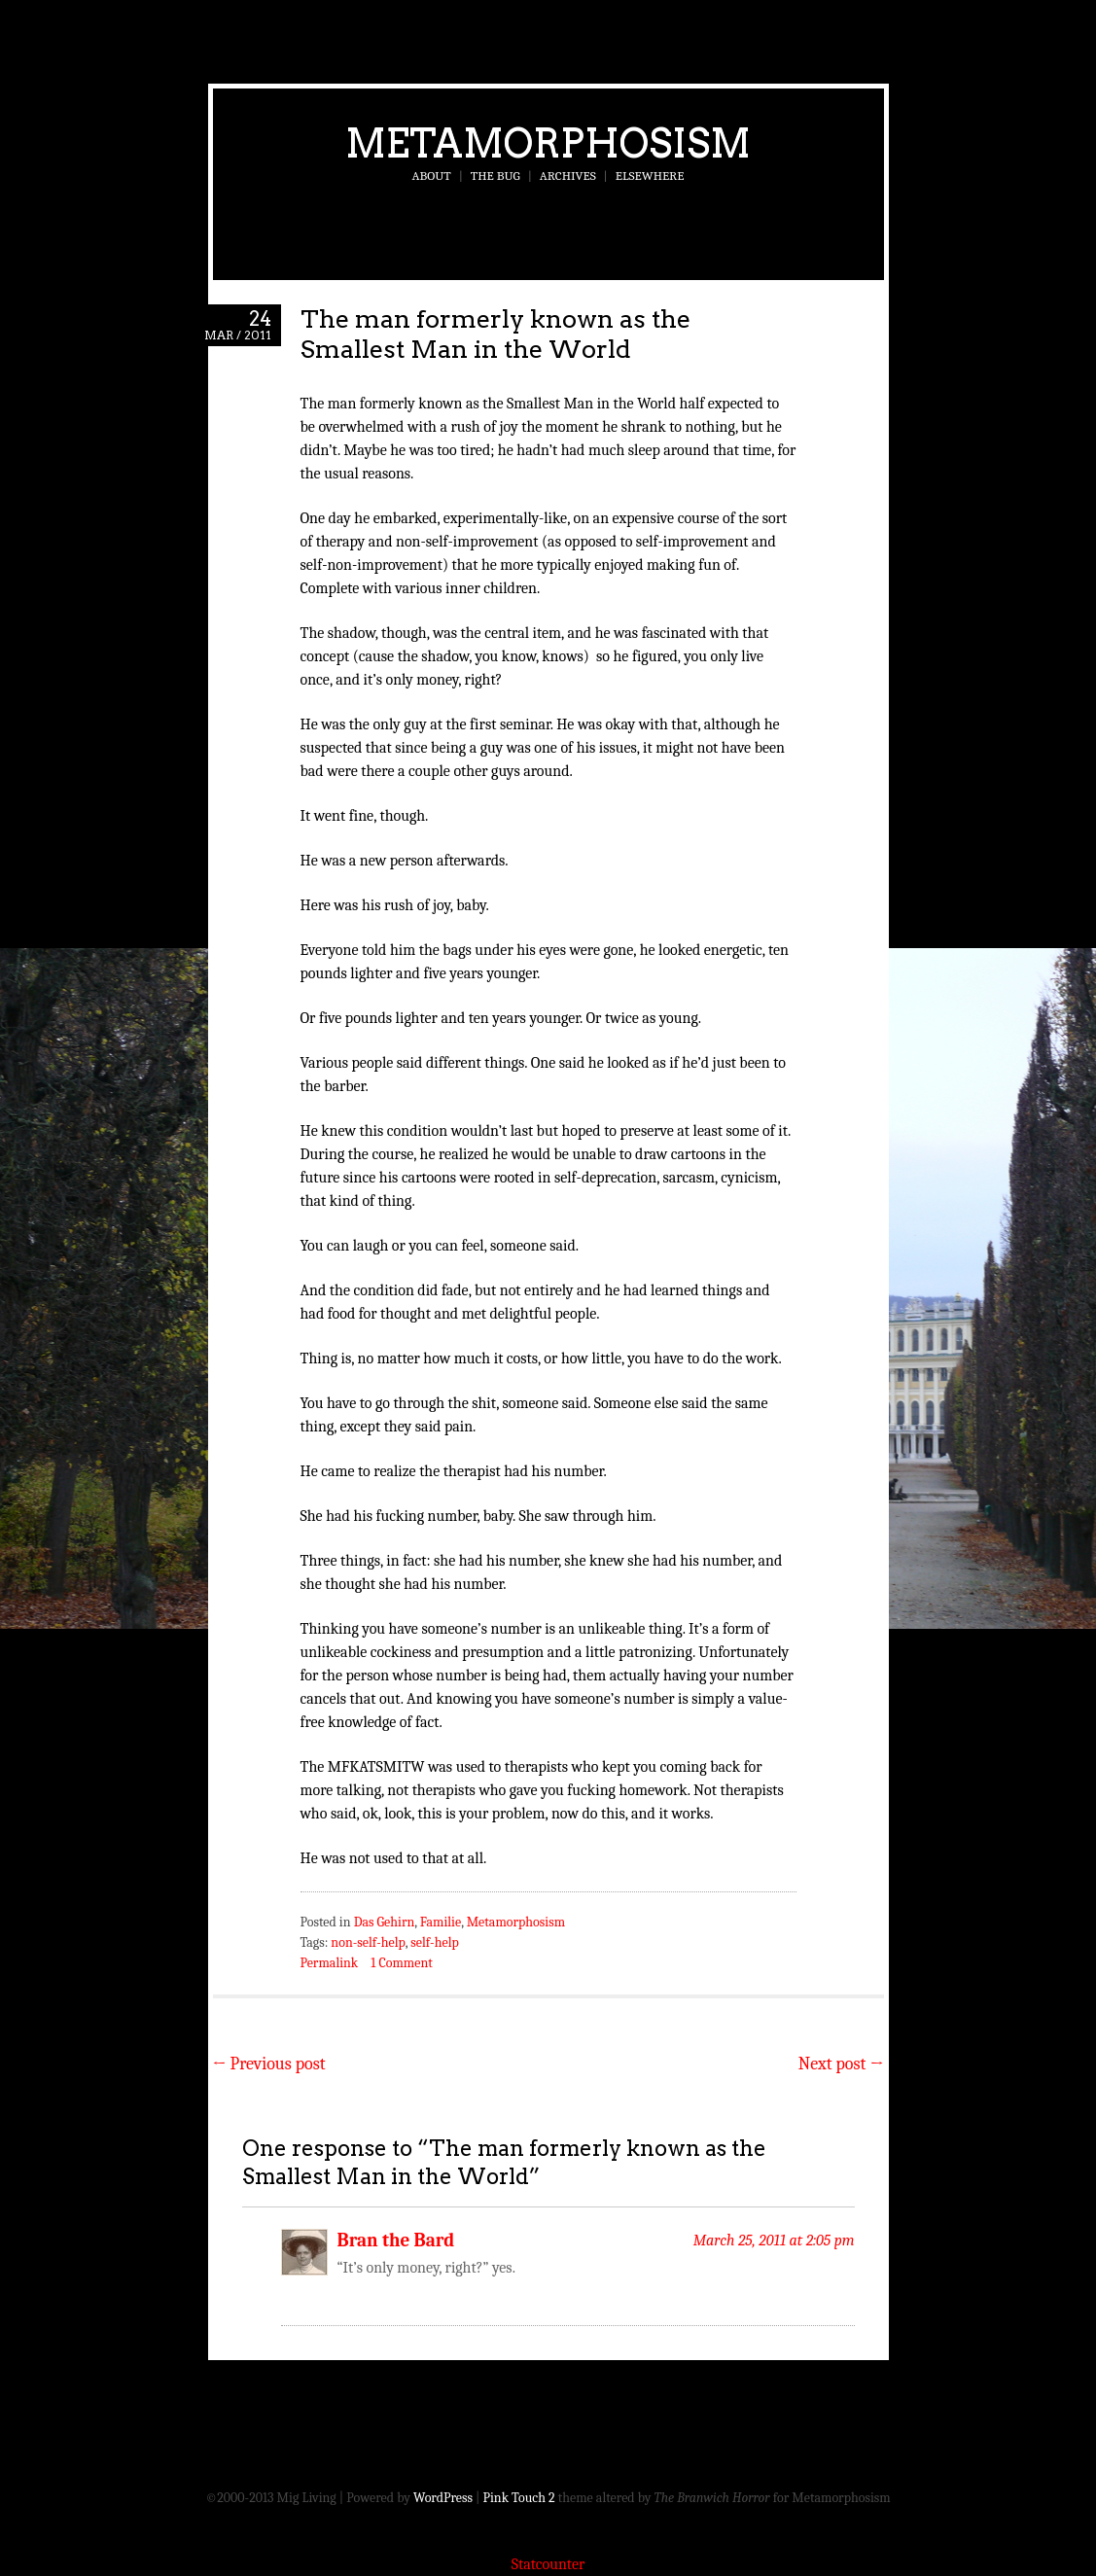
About (431, 175)
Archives (568, 175)
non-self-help (368, 1942)
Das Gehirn (384, 1922)
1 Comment (401, 1963)
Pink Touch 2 (519, 2497)
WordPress (443, 2497)
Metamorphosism (548, 143)
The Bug (495, 175)
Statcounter (548, 2564)
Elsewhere (650, 175)
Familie (440, 1922)
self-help (434, 1942)
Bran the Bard (396, 2240)
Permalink (330, 1963)
